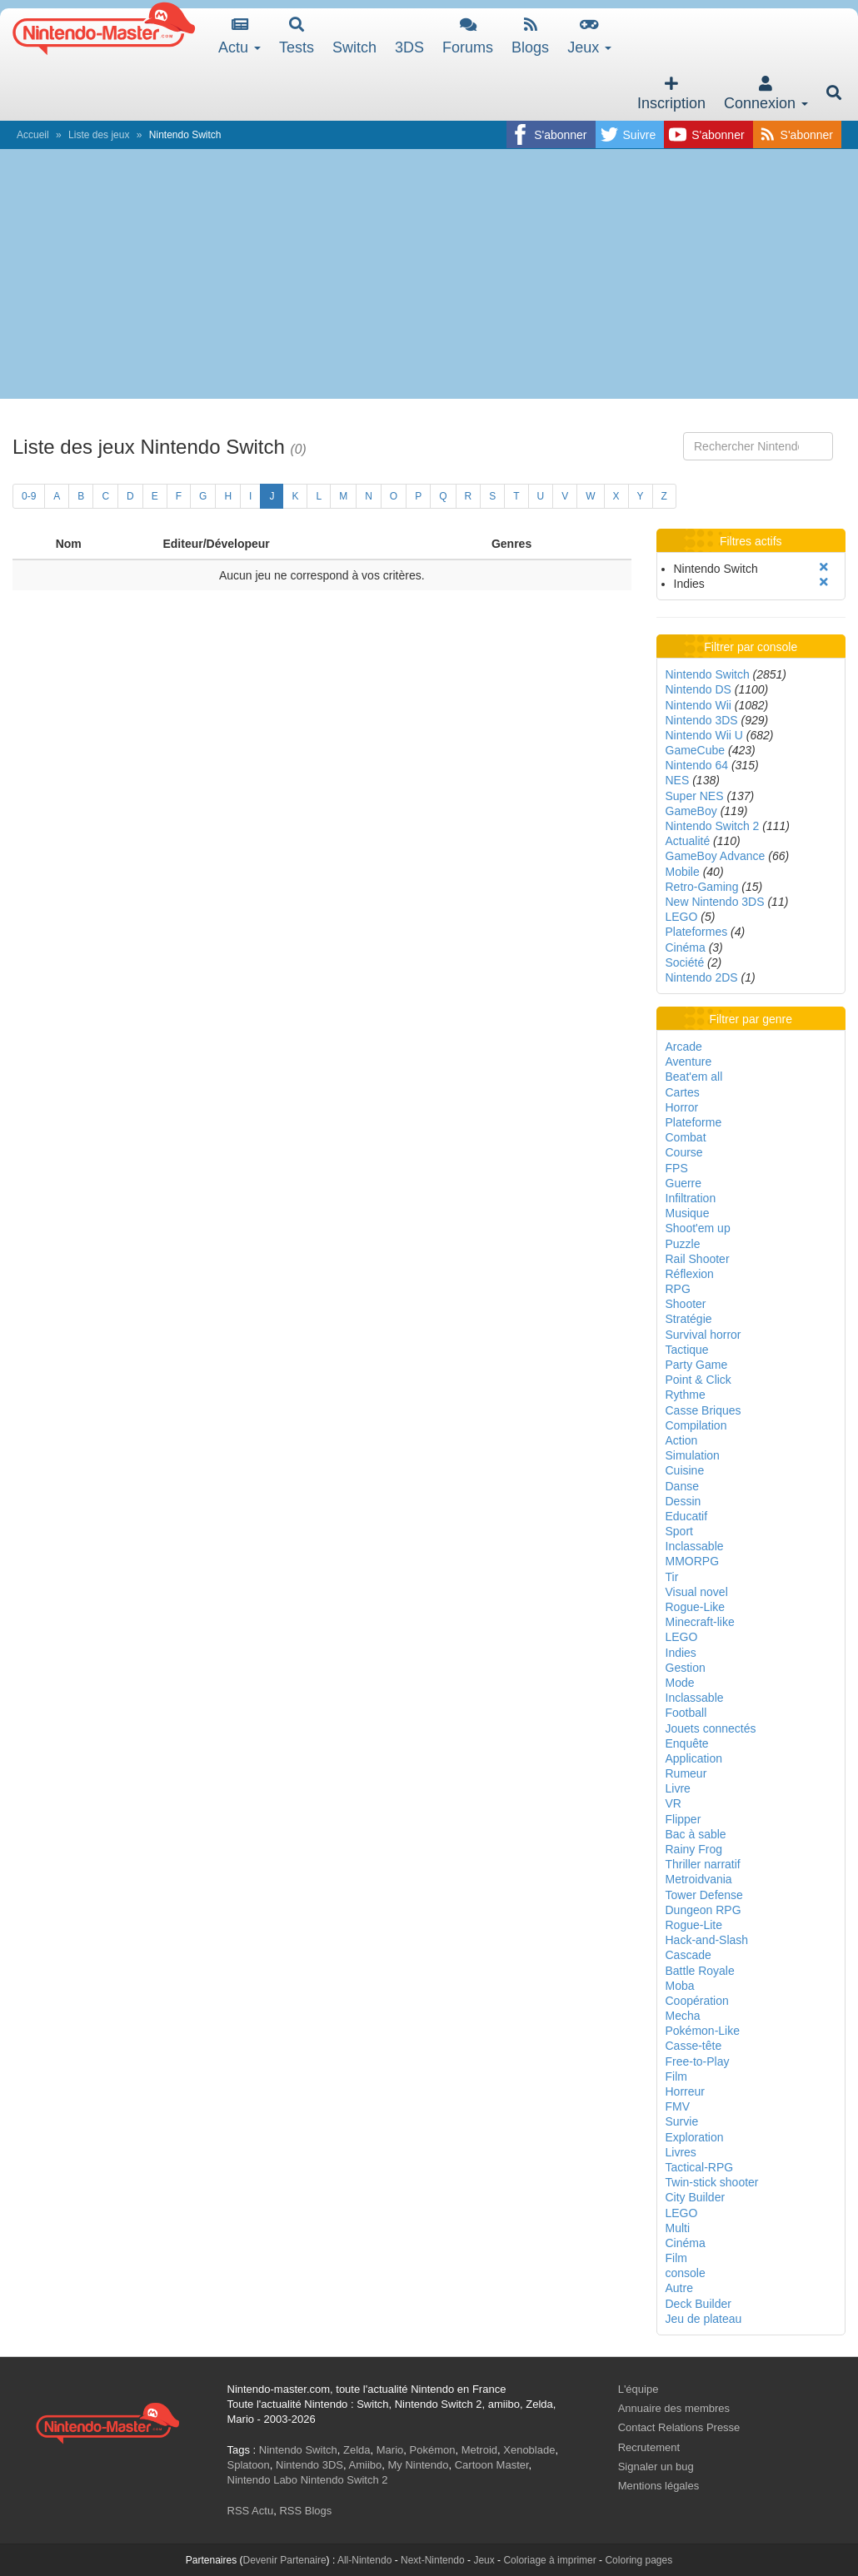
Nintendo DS (698, 689)
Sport (679, 1531)
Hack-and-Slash (707, 1940)
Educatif (687, 1516)
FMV (678, 2106)
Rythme (686, 1394)
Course (684, 1152)
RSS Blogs (305, 2510)
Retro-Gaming (702, 886)
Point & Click (698, 1379)
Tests (296, 36)
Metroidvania (699, 1879)
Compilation (696, 1425)
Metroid (479, 2450)
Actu (239, 36)
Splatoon (248, 2465)
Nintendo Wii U (704, 735)
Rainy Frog (694, 1849)
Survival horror (703, 1334)
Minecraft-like (700, 1622)
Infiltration (691, 1198)
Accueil (33, 135)
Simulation (693, 1455)
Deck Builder (698, 2303)
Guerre (684, 1183)
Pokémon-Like (703, 2030)
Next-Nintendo (433, 2560)
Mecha (683, 2015)
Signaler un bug (656, 2466)
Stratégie (689, 1318)
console (686, 2273)
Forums (467, 36)
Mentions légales (659, 2485)
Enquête (687, 1743)
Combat (686, 1137)
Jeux (589, 36)
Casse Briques (703, 1410)
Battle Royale (700, 1970)
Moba (680, 1985)
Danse (682, 1486)
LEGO (682, 916)
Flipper (683, 1819)
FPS (677, 1168)
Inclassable (695, 1546)
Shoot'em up (698, 1228)
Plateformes (697, 931)
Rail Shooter (698, 1259)
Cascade (688, 1955)
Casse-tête (694, 2045)
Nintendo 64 (697, 765)
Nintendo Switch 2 (713, 826)
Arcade (684, 1046)
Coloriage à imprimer (549, 2560)
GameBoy (691, 811)
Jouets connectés (711, 1728)
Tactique (687, 1349)
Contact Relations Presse (679, 2427)
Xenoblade (529, 2450)
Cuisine (685, 1470)
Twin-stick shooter (712, 2182)
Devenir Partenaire (285, 2560)
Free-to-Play (698, 2061)
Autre (679, 2288)
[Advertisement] (429, 273)
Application (694, 1758)
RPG (678, 1288)
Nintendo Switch (708, 674)
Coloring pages (638, 2560)
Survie (682, 2121)
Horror (682, 1107)
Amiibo (365, 2465)
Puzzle (683, 1244)
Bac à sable (696, 1834)
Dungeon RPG (703, 1910)
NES (678, 780)
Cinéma (686, 947)
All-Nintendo (364, 2560)
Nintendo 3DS (702, 720)
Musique (688, 1213)
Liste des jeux (98, 135)
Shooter (686, 1303)
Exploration (695, 2137)
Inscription (671, 94)
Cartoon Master (492, 2465)
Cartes (683, 1092)
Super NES (695, 796)
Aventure (689, 1061)
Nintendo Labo (262, 2480)
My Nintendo (418, 2465)
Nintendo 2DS (702, 977)
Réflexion (690, 1274)
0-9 (29, 496)
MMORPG (693, 1561)
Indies (681, 1652)
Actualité (688, 841)
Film (676, 2076)
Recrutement (649, 2447)
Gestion (686, 1667)
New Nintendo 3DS (715, 901)
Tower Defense (704, 1895)
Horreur (685, 2091)
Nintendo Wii (698, 705)
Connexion (766, 94)
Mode (680, 1682)
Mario (390, 2450)
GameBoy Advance (716, 856)
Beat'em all (694, 1076)
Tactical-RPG (700, 2167)
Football (686, 1712)
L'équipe (638, 2389)
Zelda (357, 2450)
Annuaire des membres (674, 2408)
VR (673, 1803)
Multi (678, 2228)
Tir (672, 1577)
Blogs (530, 36)
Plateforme (694, 1122)
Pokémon (433, 2450)
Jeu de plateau (704, 2318)
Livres (681, 2152)
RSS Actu (250, 2510)
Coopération (697, 2000)
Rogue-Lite (694, 1925)
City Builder (696, 2197)
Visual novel (697, 1592)
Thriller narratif (703, 1864)
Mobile (683, 871)
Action (682, 1440)
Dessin (683, 1501)
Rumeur (686, 1773)
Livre (678, 1788)
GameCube (696, 750)
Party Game (697, 1364)
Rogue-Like (696, 1607)
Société (685, 962)
